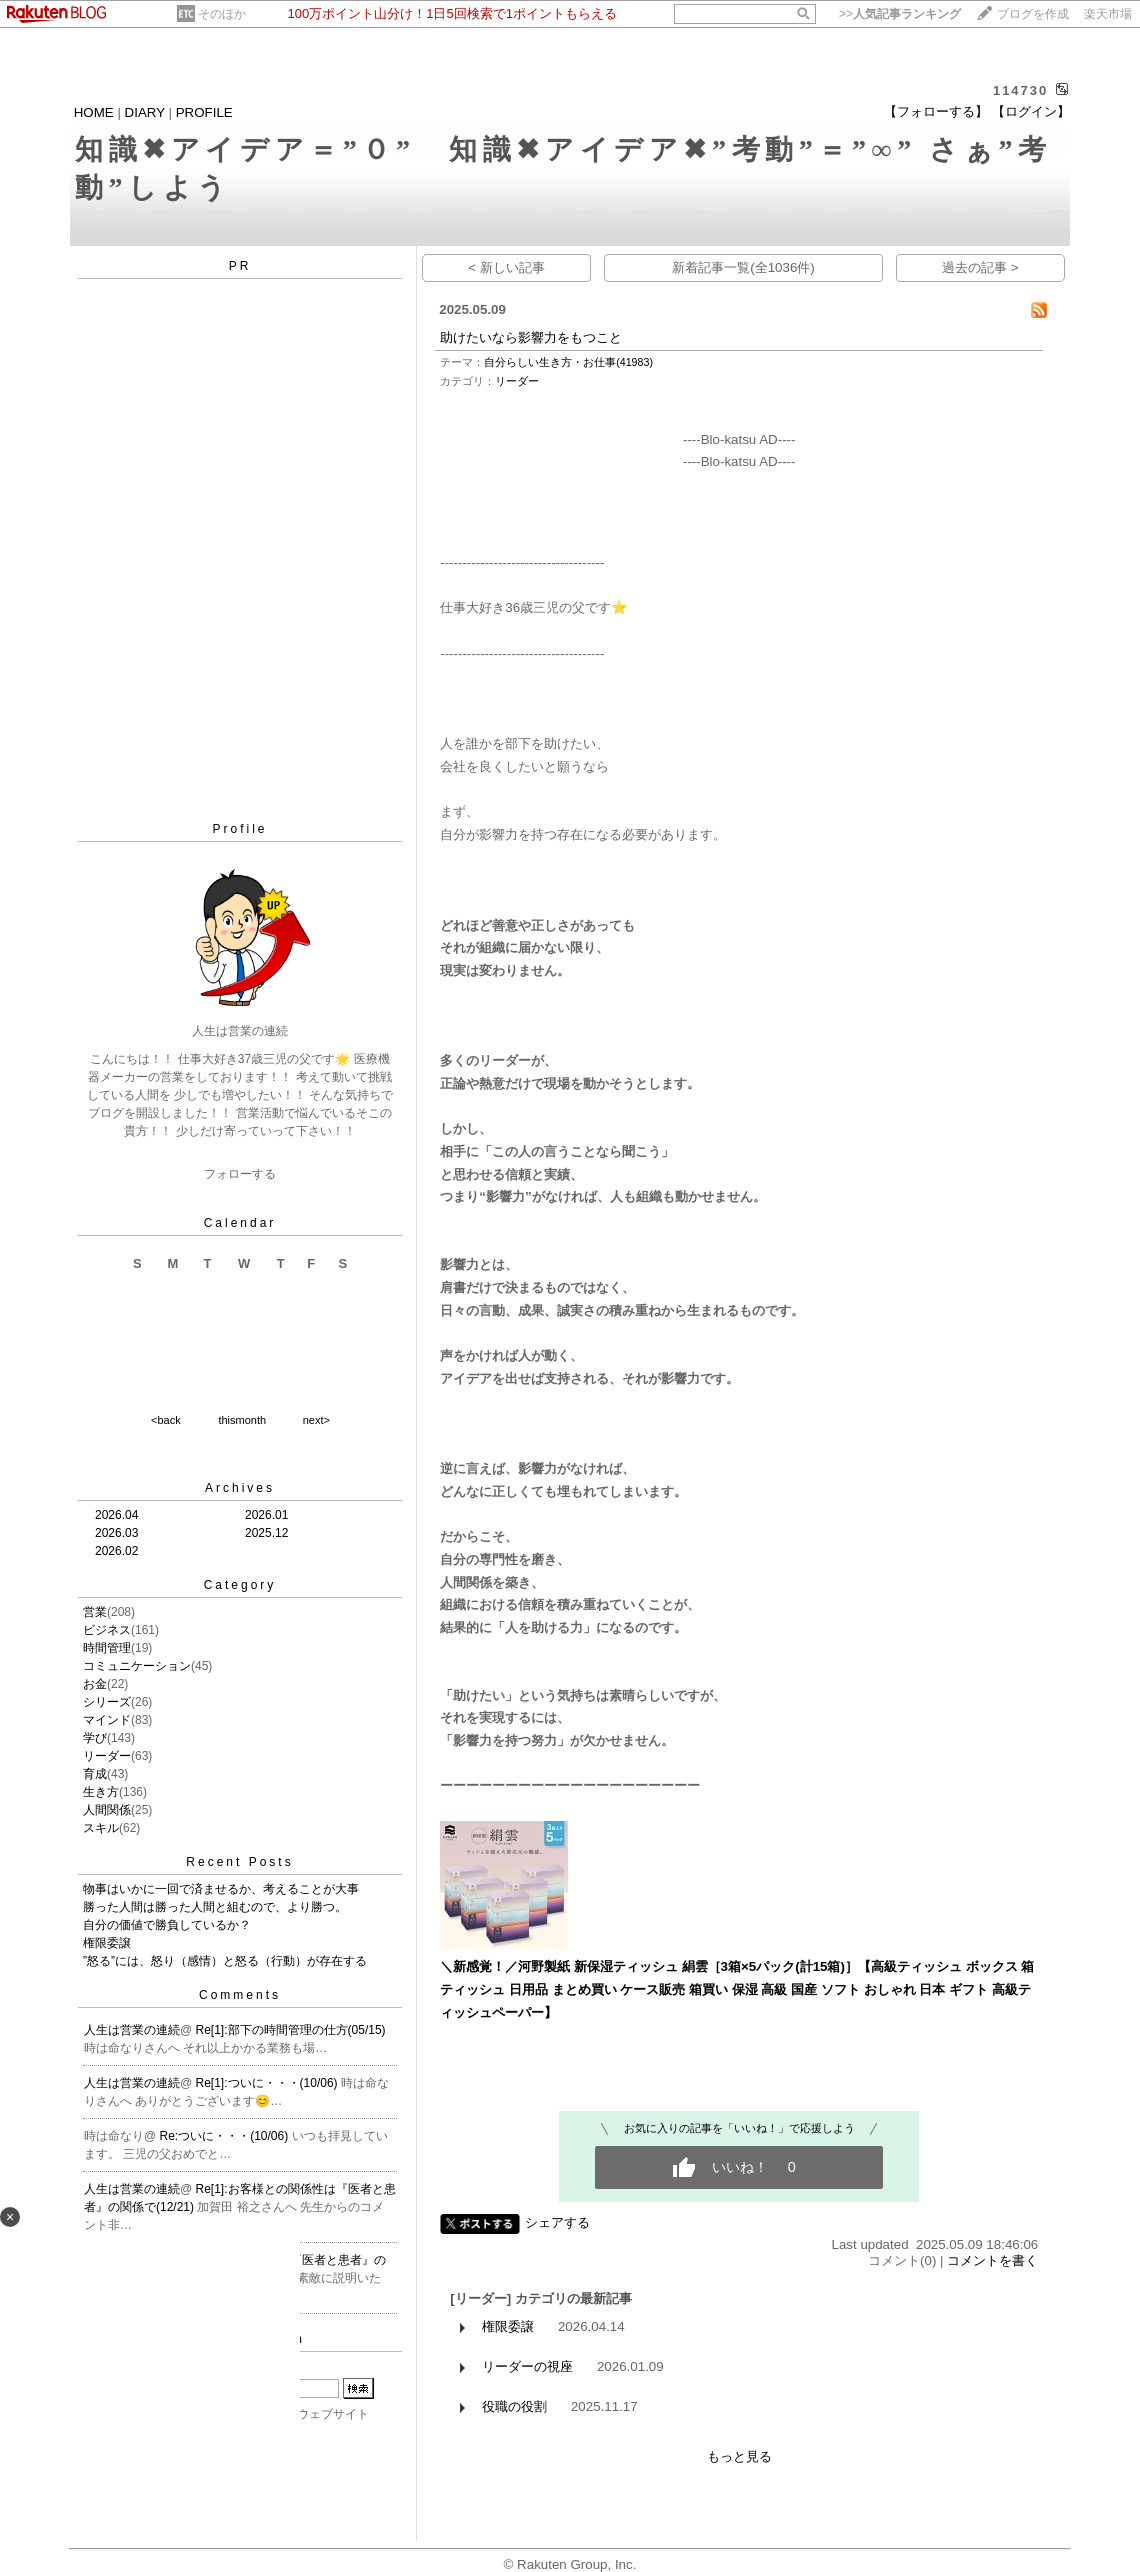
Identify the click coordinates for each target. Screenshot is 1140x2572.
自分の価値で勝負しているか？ (167, 1925)
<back (166, 1420)
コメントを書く (992, 2260)
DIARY (145, 112)
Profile (239, 829)
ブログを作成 (1033, 14)
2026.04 (116, 1515)
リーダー (107, 1756)
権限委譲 (107, 1943)
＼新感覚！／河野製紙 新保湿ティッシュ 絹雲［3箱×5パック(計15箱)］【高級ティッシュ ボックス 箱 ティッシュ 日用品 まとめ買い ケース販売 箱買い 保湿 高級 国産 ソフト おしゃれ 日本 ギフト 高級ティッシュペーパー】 (737, 1989)
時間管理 (107, 1648)
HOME (94, 112)
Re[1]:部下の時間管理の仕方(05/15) (291, 2030)
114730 (1020, 90)
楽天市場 (1108, 14)
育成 (95, 1774)
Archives (240, 1488)
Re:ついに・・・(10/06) (226, 2136)
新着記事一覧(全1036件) (743, 267)
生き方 (101, 1792)
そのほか (222, 14)
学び (95, 1738)
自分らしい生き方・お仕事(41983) (568, 362)
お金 (95, 1684)
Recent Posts (239, 1862)
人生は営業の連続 (132, 2030)
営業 (95, 1612)
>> (900, 14)
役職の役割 (514, 2406)
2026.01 (266, 1515)
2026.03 (116, 1533)
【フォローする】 (936, 111)
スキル (101, 1828)
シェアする (557, 2222)
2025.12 (266, 1533)
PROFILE (204, 112)
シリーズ (107, 1702)
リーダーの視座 (527, 2366)
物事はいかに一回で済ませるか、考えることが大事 (221, 1889)
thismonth (242, 1420)
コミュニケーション (137, 1666)
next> (316, 1420)
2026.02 (116, 1551)
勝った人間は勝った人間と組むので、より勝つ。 (215, 1907)
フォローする (240, 1174)
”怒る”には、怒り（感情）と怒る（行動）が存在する (225, 1961)
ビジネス (107, 1630)
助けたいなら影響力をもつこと (531, 337)
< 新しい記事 (506, 267)
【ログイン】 (1031, 111)
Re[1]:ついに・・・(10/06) (268, 2083)
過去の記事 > (980, 267)
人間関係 (107, 1810)
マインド (107, 1720)
